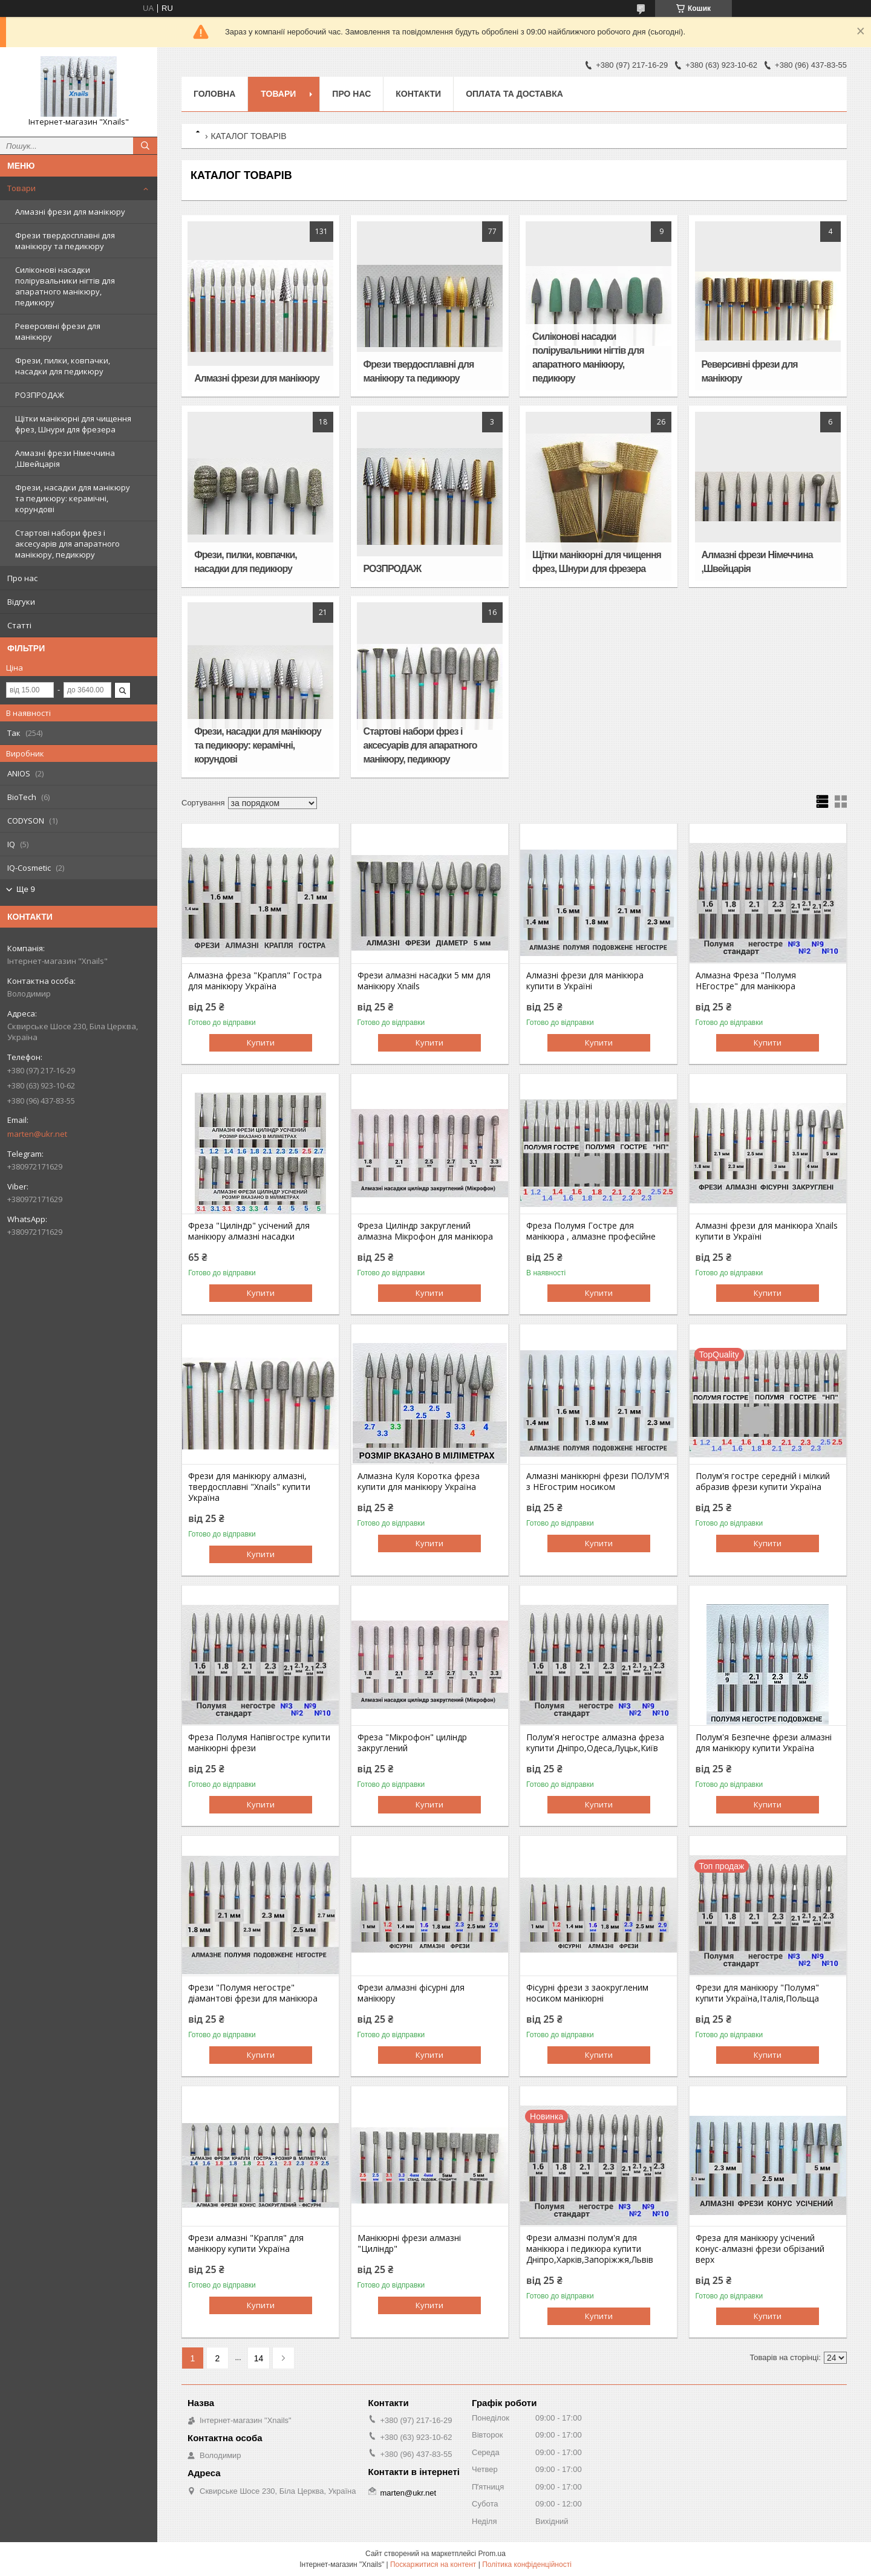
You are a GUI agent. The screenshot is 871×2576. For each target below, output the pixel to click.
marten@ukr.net (37, 1133)
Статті (19, 625)
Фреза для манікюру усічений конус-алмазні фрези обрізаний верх (760, 2249)
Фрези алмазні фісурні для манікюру (411, 1993)
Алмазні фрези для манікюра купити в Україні (585, 981)
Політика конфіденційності (527, 2564)
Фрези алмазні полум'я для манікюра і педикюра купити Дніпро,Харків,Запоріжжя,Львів (589, 2249)
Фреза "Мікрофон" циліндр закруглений (412, 1743)
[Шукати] (145, 146)
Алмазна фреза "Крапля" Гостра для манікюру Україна (255, 981)
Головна (214, 94)
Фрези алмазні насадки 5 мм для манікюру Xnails (424, 981)
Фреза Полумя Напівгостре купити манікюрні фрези (259, 1743)
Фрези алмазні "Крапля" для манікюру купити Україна (246, 2243)
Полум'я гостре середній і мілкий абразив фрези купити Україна (763, 1481)
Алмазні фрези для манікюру (70, 211)
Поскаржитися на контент (433, 2564)
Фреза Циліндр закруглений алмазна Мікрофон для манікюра (425, 1231)
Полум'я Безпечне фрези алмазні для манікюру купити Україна (764, 1743)
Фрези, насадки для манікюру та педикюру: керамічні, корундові (72, 498)
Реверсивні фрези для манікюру (57, 331)
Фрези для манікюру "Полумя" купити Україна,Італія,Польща (757, 1993)
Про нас (22, 578)
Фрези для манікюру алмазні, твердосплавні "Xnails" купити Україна (249, 1487)
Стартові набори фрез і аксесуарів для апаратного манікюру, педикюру (67, 543)
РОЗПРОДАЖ (39, 394)
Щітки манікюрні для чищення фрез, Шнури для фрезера (73, 424)
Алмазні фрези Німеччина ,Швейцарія (65, 458)
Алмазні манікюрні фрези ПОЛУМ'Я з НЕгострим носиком (597, 1481)
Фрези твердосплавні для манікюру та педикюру (65, 241)
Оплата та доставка (514, 94)
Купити (261, 1042)
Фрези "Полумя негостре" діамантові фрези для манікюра (253, 1993)
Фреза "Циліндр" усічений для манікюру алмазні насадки (249, 1231)
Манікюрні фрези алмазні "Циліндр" (409, 2243)
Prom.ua (492, 2553)
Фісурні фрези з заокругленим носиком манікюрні (587, 1993)
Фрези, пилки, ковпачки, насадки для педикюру (62, 366)
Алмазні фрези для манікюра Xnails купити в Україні (767, 1231)
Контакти (418, 94)
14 (259, 2358)
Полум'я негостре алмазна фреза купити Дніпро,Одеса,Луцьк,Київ (595, 1743)
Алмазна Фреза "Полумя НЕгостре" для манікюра (746, 981)
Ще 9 (25, 889)
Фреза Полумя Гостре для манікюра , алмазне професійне (591, 1231)
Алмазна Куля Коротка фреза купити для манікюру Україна (418, 1481)
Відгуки (21, 601)
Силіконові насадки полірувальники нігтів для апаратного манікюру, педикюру (65, 286)
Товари (21, 188)
